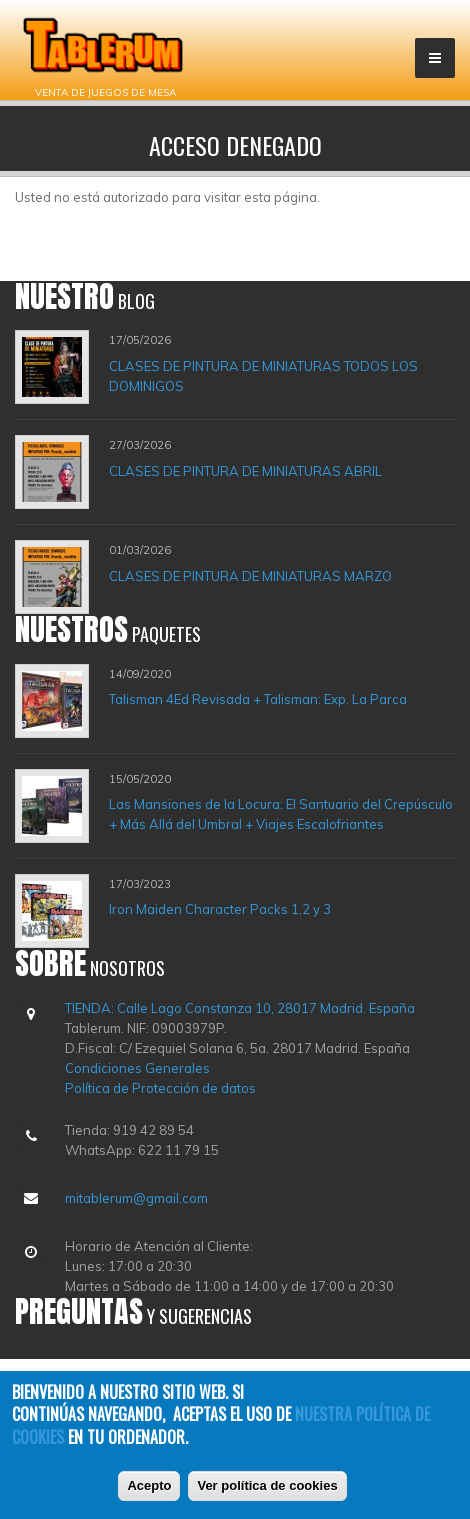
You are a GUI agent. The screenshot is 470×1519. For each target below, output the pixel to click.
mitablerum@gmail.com (136, 1198)
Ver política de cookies (267, 1486)
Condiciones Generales (137, 1068)
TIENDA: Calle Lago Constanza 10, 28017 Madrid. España (240, 1008)
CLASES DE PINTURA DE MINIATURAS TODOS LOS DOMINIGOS (263, 376)
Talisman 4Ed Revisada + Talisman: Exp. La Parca (258, 699)
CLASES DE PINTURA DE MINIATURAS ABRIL (245, 471)
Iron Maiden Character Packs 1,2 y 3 (220, 909)
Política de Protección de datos (160, 1088)
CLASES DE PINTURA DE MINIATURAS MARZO (250, 576)
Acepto (149, 1486)
